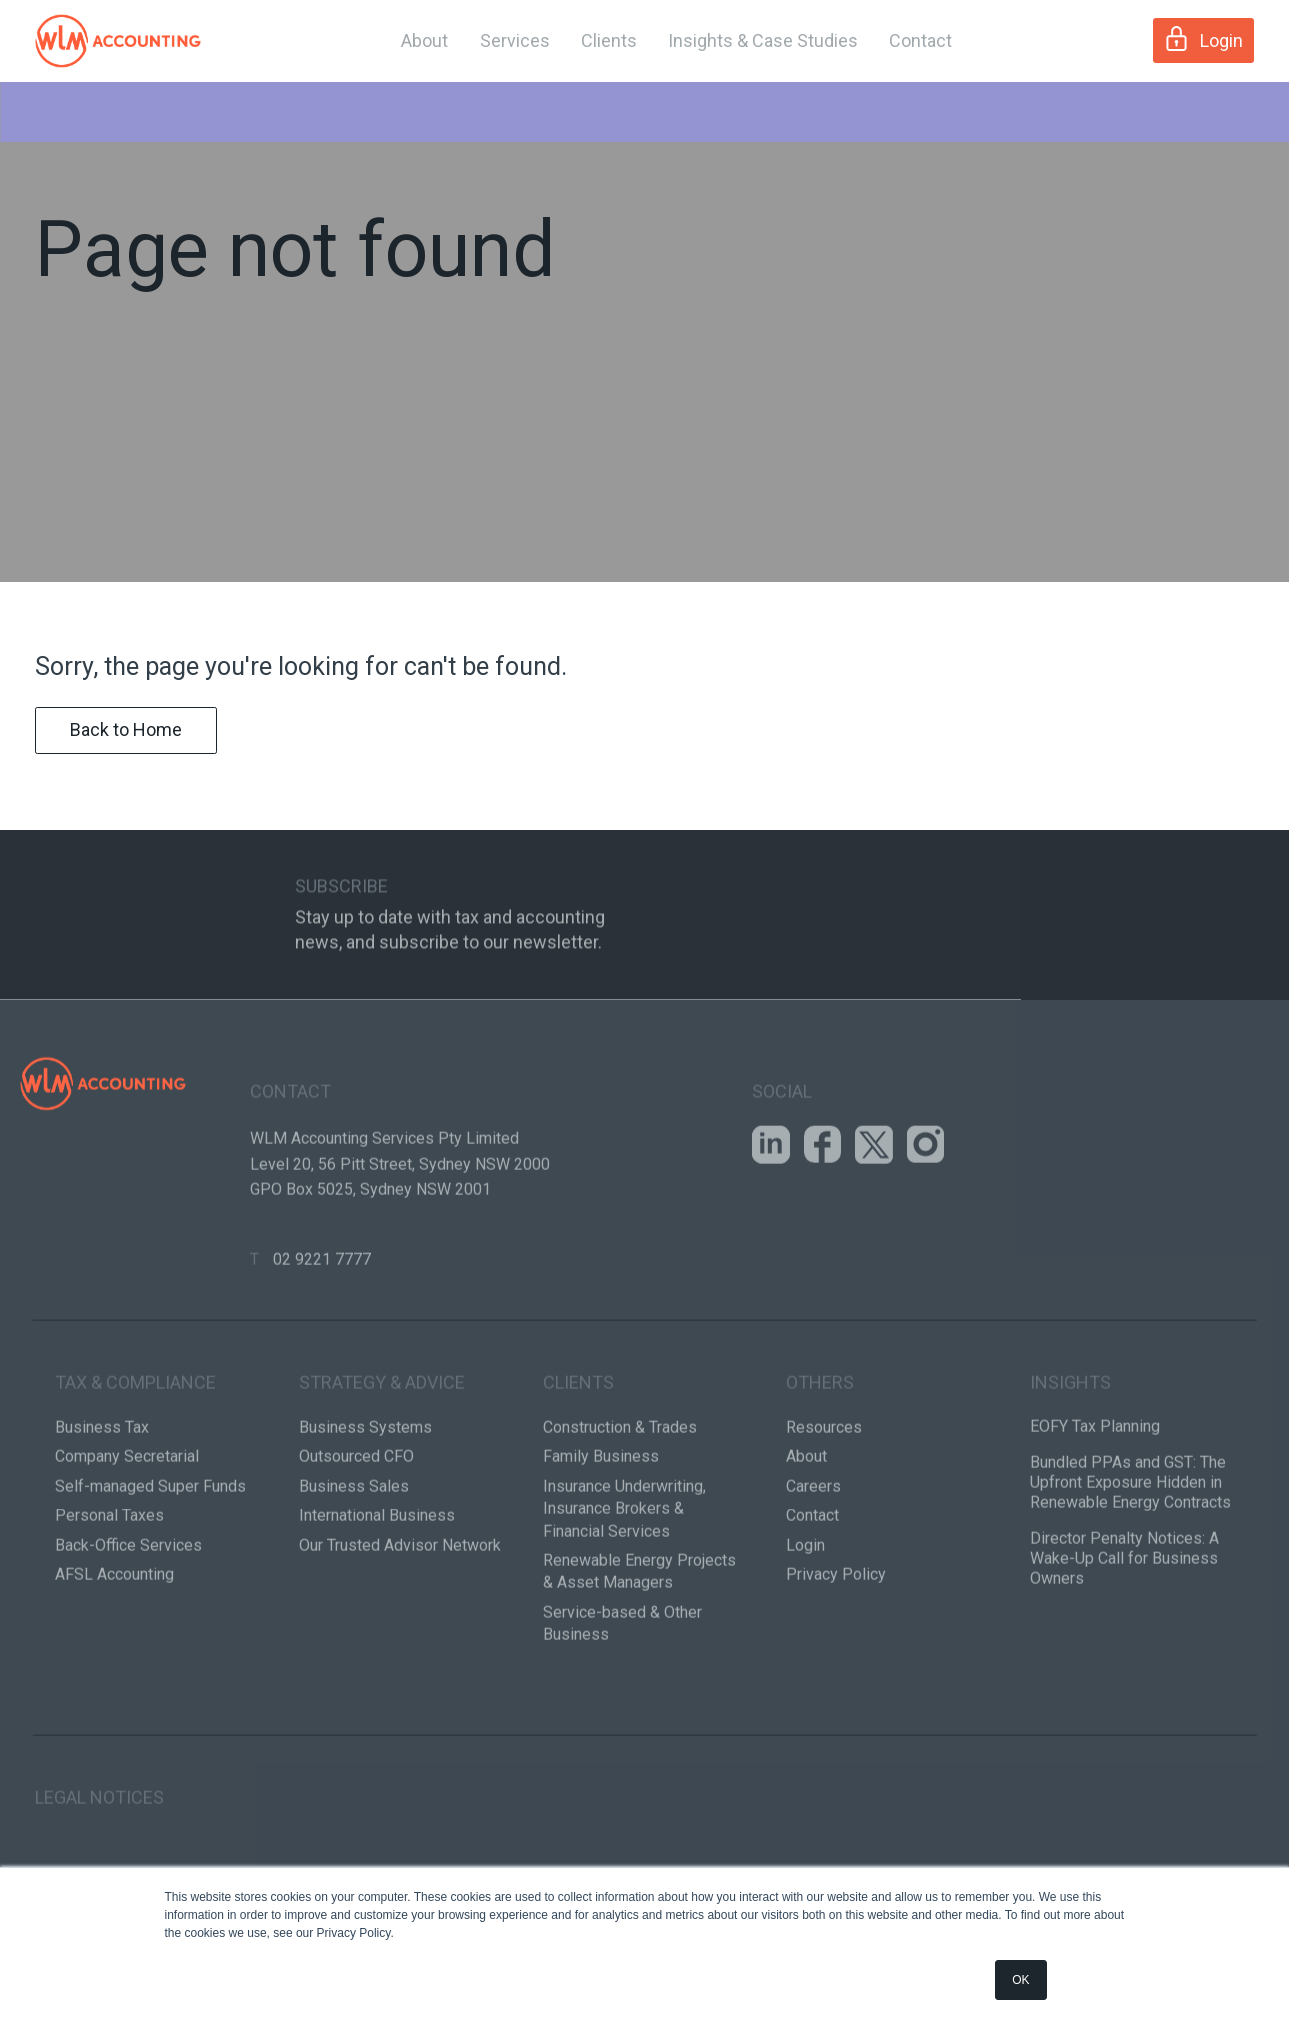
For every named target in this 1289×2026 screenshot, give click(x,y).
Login (1203, 38)
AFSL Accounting (114, 1649)
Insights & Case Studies (763, 40)
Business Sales (354, 1561)
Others (820, 1457)
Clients (609, 40)
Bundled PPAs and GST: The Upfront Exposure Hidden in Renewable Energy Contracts (1130, 1557)
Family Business (601, 1532)
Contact (920, 40)
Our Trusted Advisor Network (400, 1620)
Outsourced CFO (356, 1532)
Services (515, 40)
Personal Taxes (109, 1590)
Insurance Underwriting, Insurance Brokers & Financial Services (624, 1584)
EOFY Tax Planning (1095, 1501)
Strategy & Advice (382, 1457)
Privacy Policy (836, 1649)
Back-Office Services (128, 1620)
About (424, 40)
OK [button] (1020, 1980)
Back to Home (126, 784)
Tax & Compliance (135, 1457)
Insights (1070, 1457)
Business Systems (365, 1502)
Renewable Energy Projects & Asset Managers (639, 1646)
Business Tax (102, 1502)
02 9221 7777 (322, 1334)
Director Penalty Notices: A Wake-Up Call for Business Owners (1124, 1633)
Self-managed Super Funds (150, 1561)
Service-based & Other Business (622, 1698)
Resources (824, 1502)
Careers (813, 1561)
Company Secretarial (127, 1532)
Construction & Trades (620, 1502)
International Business (377, 1590)
